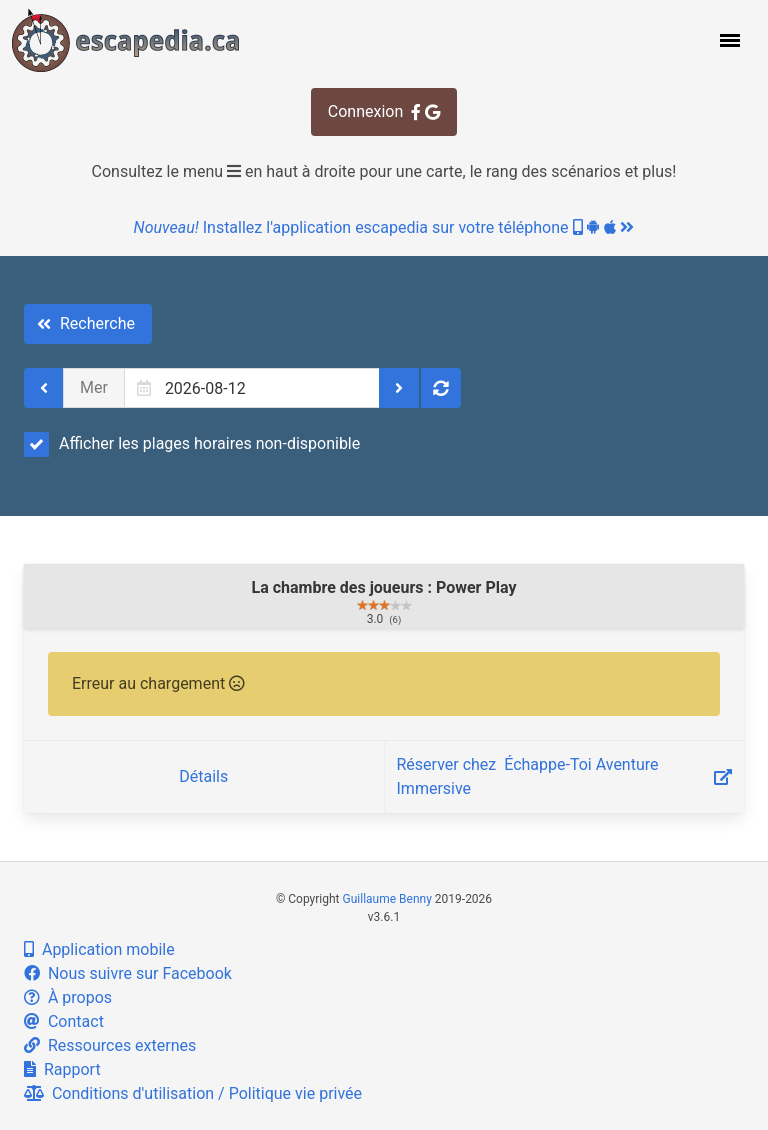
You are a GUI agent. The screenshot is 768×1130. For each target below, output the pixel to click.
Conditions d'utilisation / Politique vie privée (193, 1093)
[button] (728, 40)
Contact (64, 1021)
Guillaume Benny (387, 899)
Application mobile (99, 949)
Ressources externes (110, 1045)
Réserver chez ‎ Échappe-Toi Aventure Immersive (565, 776)
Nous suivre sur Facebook (128, 973)
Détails (203, 776)
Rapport (62, 1069)
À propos (68, 997)
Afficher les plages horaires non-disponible (192, 444)
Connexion (384, 111)
